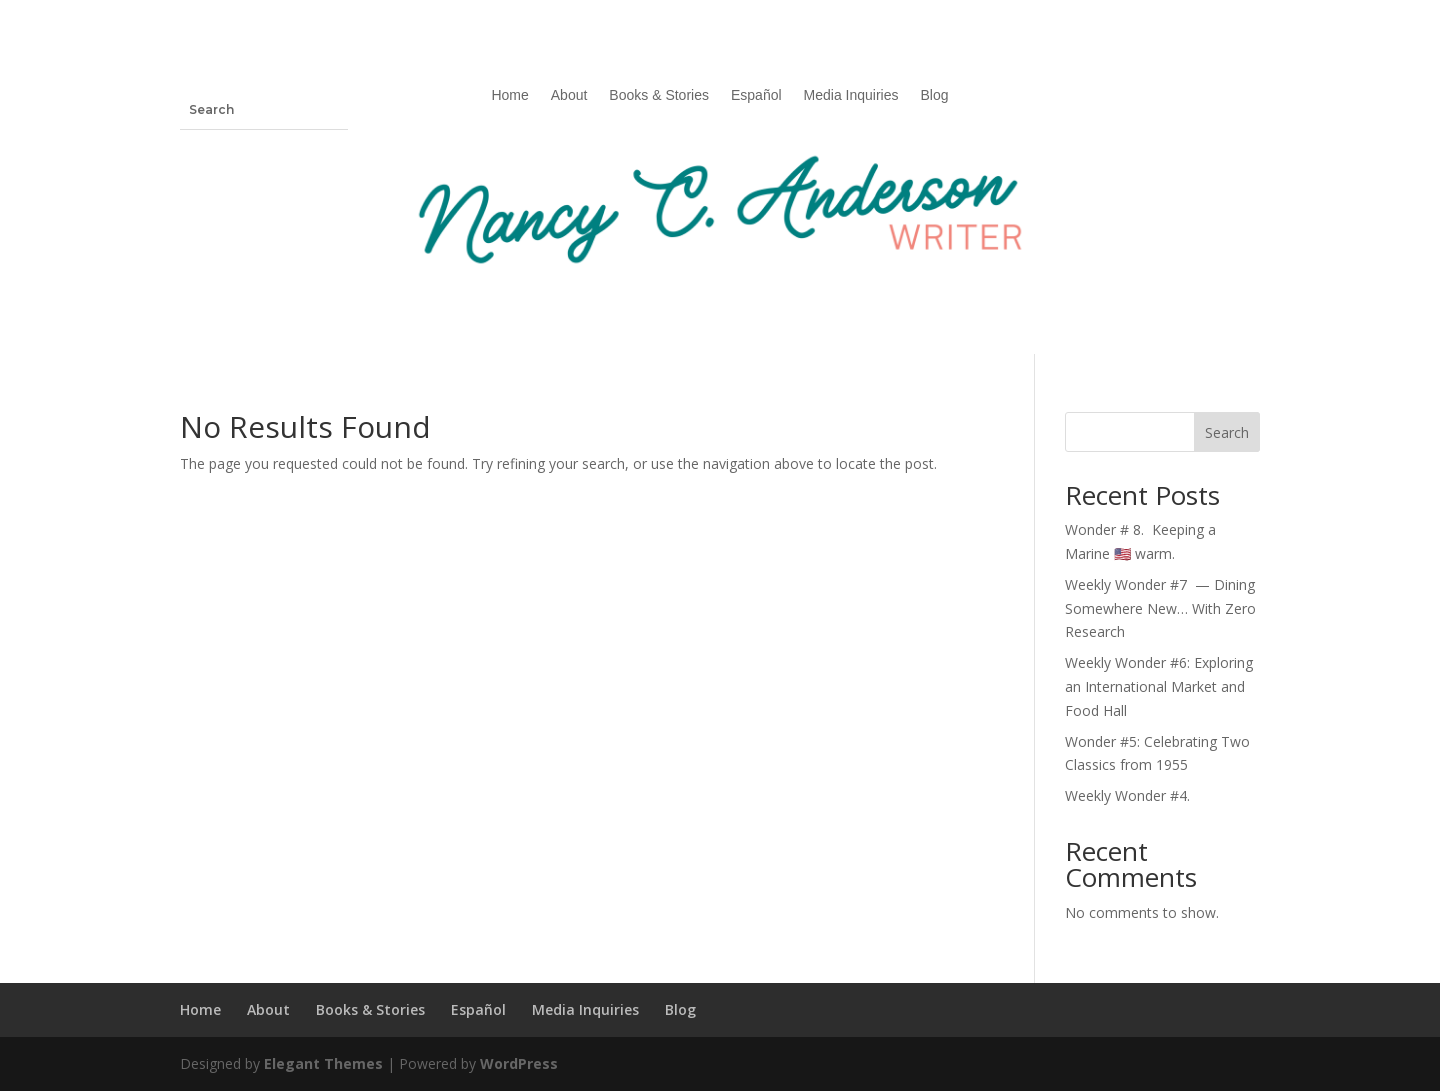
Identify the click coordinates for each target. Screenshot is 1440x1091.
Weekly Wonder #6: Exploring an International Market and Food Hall (1159, 686)
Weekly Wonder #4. (1127, 795)
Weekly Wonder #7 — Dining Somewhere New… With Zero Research (1160, 608)
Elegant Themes (323, 1063)
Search (1227, 432)
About (569, 95)
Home (509, 95)
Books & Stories (659, 95)
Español (756, 95)
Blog (935, 95)
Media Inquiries (851, 95)
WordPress (519, 1063)
